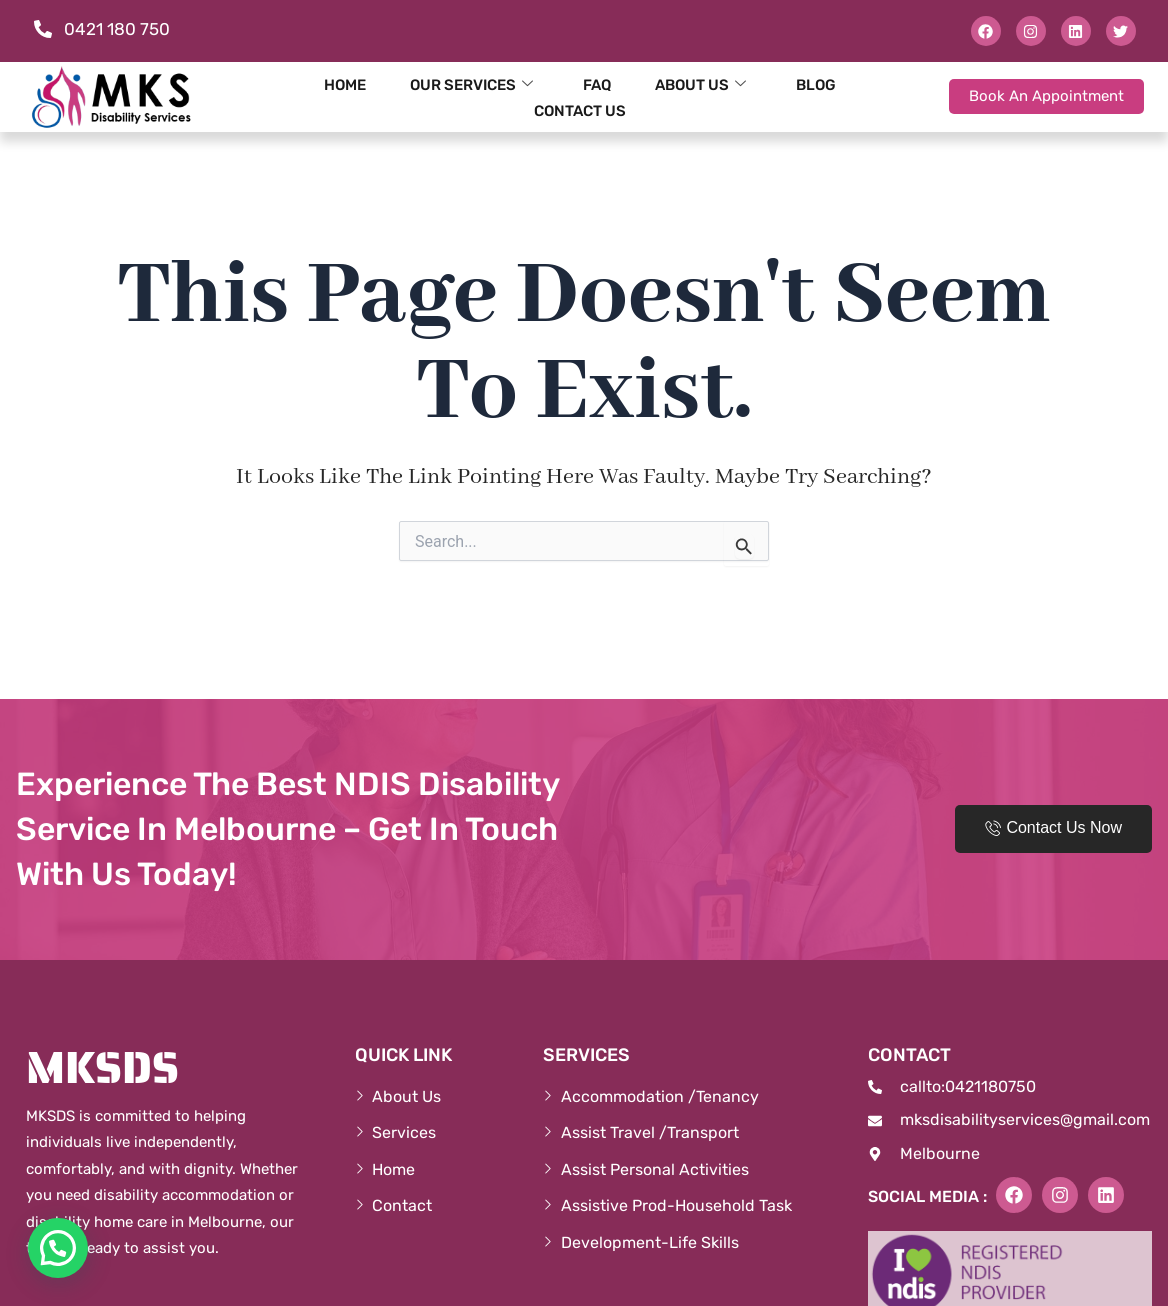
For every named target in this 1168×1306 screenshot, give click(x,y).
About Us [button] (700, 85)
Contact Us (580, 111)
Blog (816, 85)
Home (345, 85)
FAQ (597, 85)
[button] (58, 1248)
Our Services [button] (471, 85)
